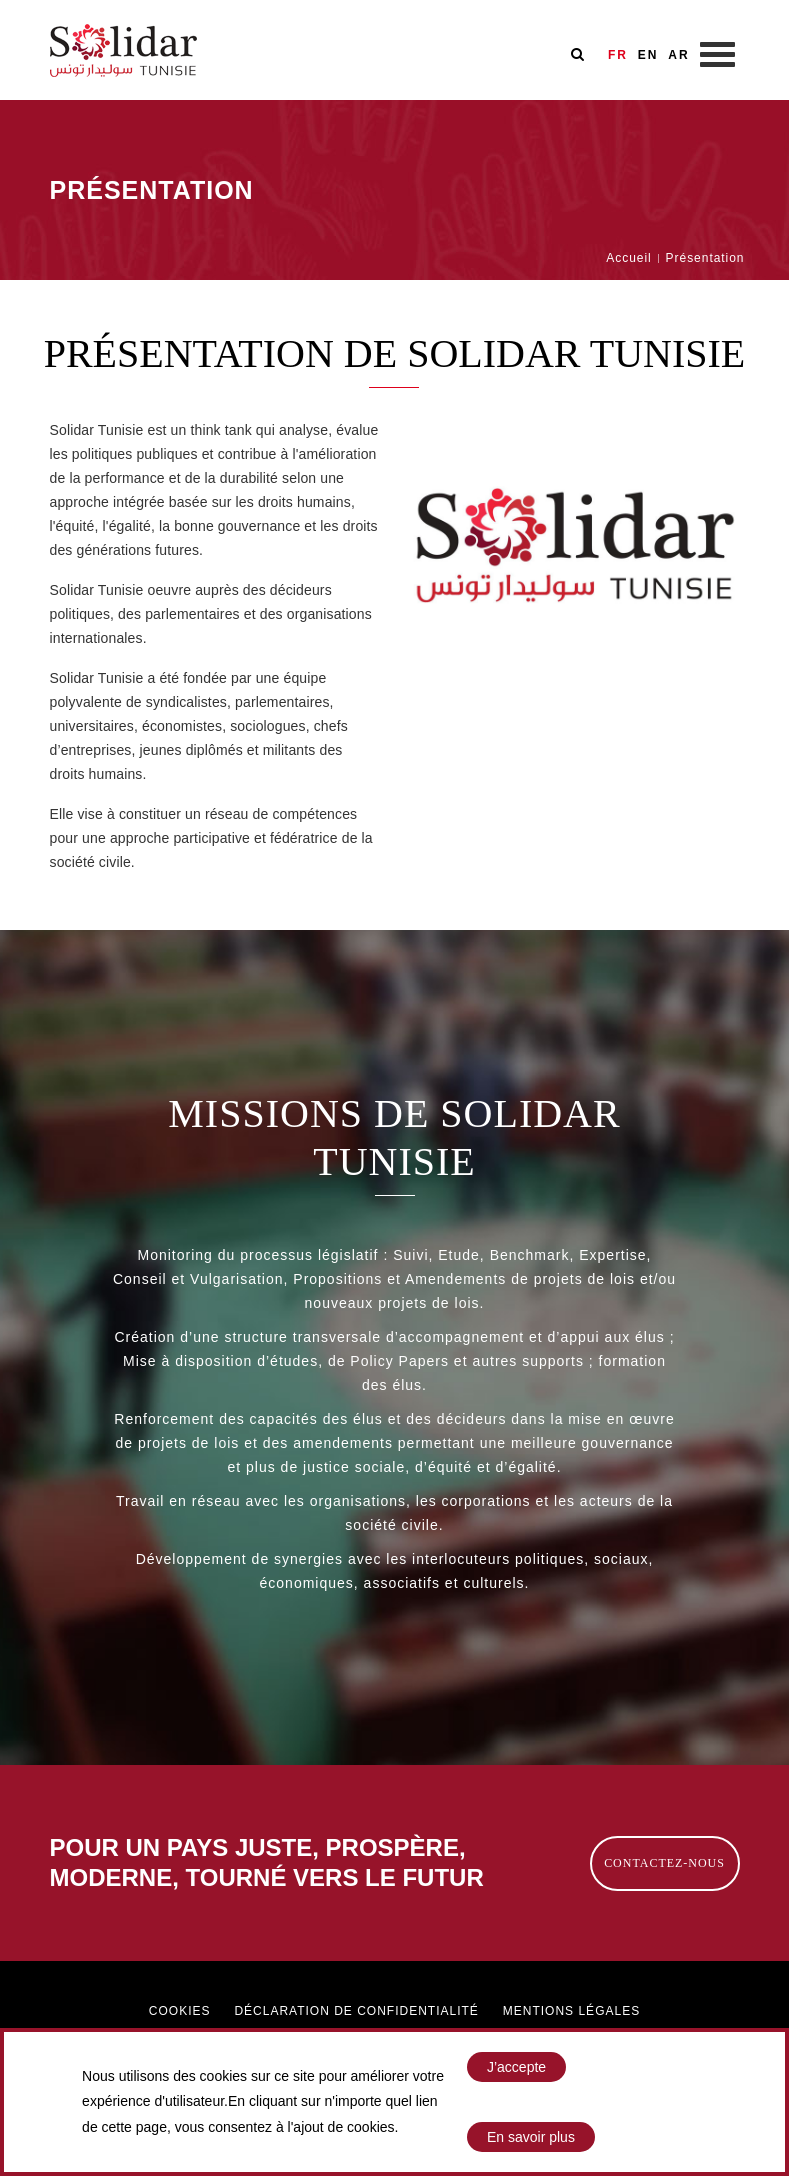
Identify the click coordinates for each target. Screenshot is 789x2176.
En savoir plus (531, 2137)
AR (678, 55)
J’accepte (516, 2067)
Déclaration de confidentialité (356, 2011)
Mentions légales (571, 2011)
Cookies (180, 2011)
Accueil (628, 258)
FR (618, 55)
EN (648, 55)
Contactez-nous (664, 1863)
